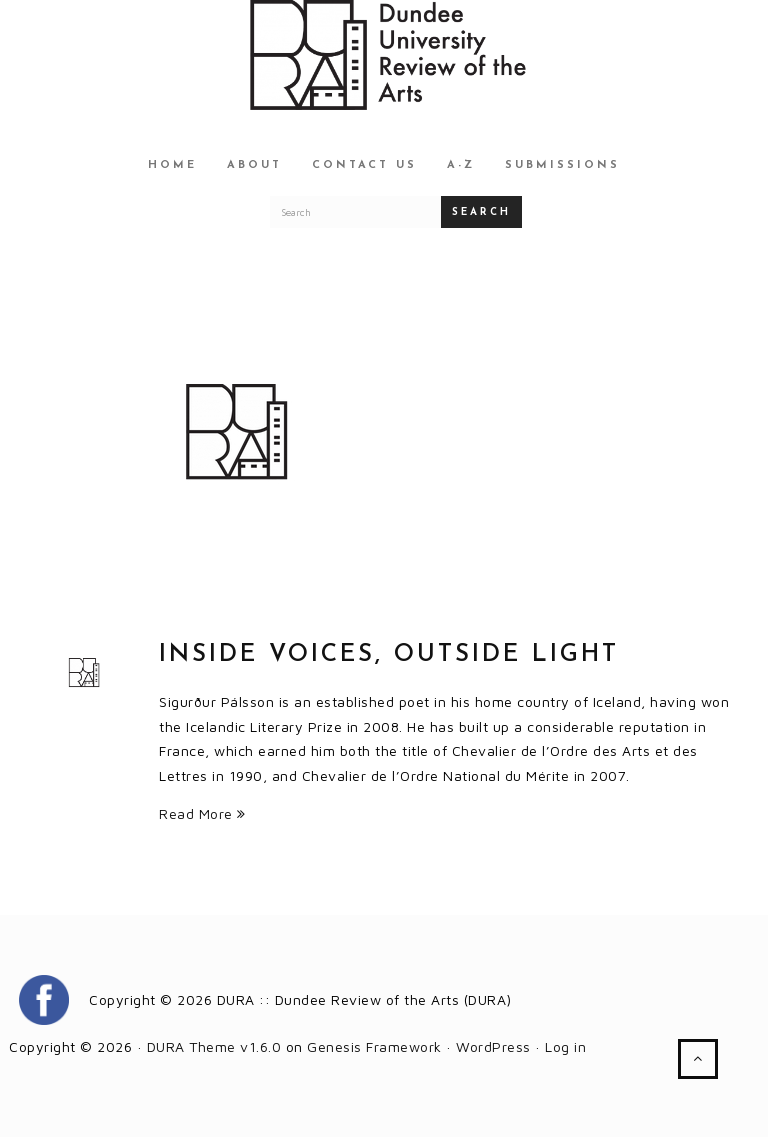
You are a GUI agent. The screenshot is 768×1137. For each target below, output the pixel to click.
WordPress (493, 1046)
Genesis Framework (374, 1046)
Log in (565, 1046)
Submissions (562, 165)
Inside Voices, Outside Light (389, 655)
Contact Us (364, 165)
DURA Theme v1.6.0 (214, 1046)
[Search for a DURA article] (356, 212)
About (254, 165)
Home (172, 165)
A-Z (461, 165)
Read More (202, 813)
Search (481, 212)
